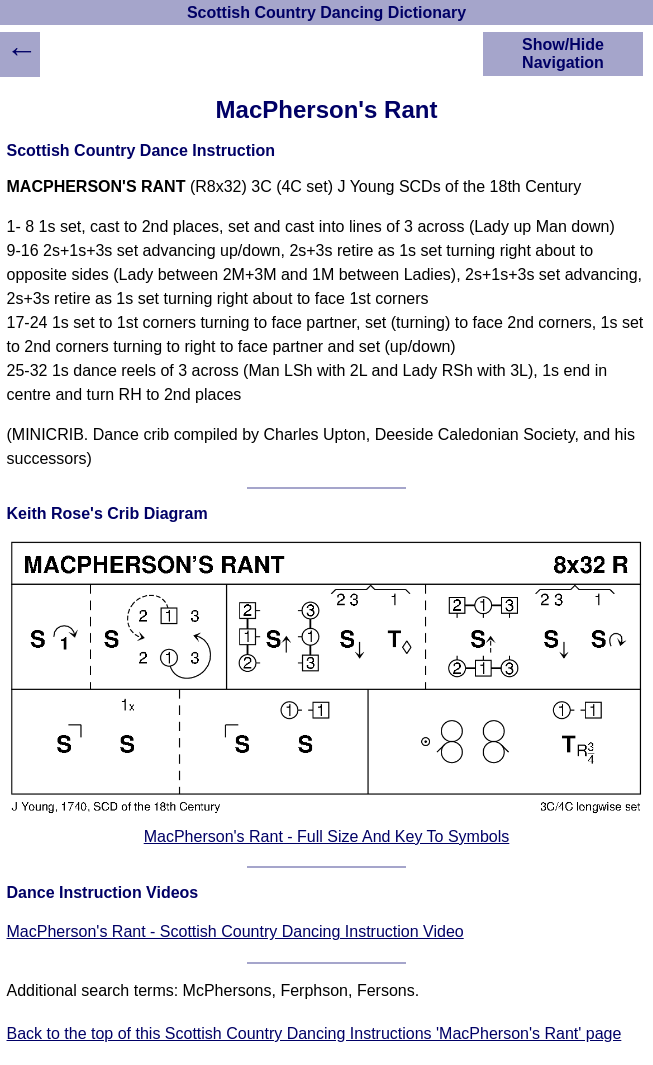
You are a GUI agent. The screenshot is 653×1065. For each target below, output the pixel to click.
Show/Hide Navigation (563, 53)
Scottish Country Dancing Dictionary (326, 12)
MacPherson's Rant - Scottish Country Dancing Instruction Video (235, 931)
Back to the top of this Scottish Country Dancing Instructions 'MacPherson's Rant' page (314, 1033)
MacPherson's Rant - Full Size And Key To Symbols (327, 836)
